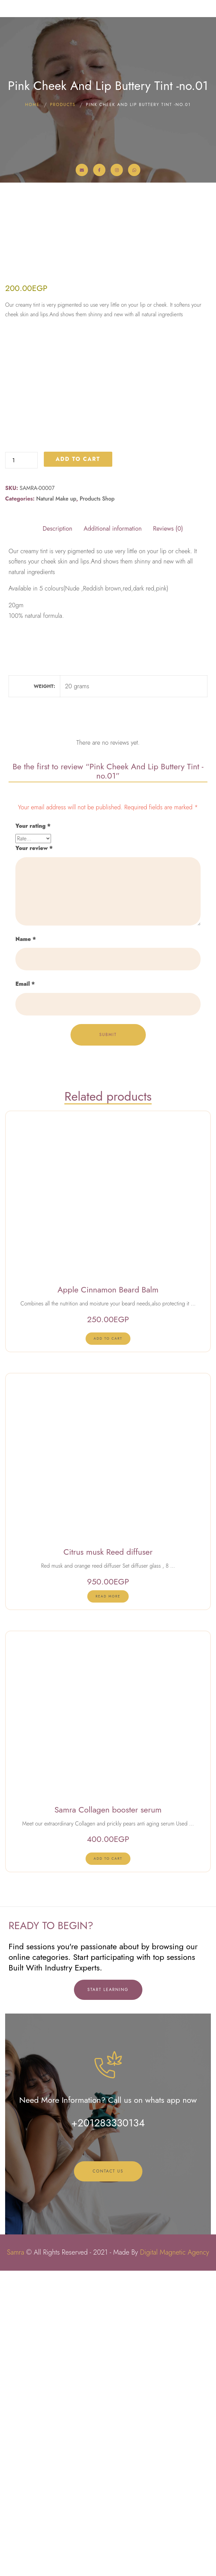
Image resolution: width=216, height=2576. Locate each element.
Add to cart (77, 764)
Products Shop (97, 804)
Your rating (32, 1131)
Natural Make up (56, 804)
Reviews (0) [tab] (168, 834)
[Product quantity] (21, 765)
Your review (34, 1153)
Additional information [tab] (113, 834)
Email (25, 1289)
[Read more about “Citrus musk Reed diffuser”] (108, 1902)
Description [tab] (57, 834)
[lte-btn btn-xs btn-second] (108, 1644)
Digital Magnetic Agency (174, 2558)
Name (25, 1244)
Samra (15, 2558)
